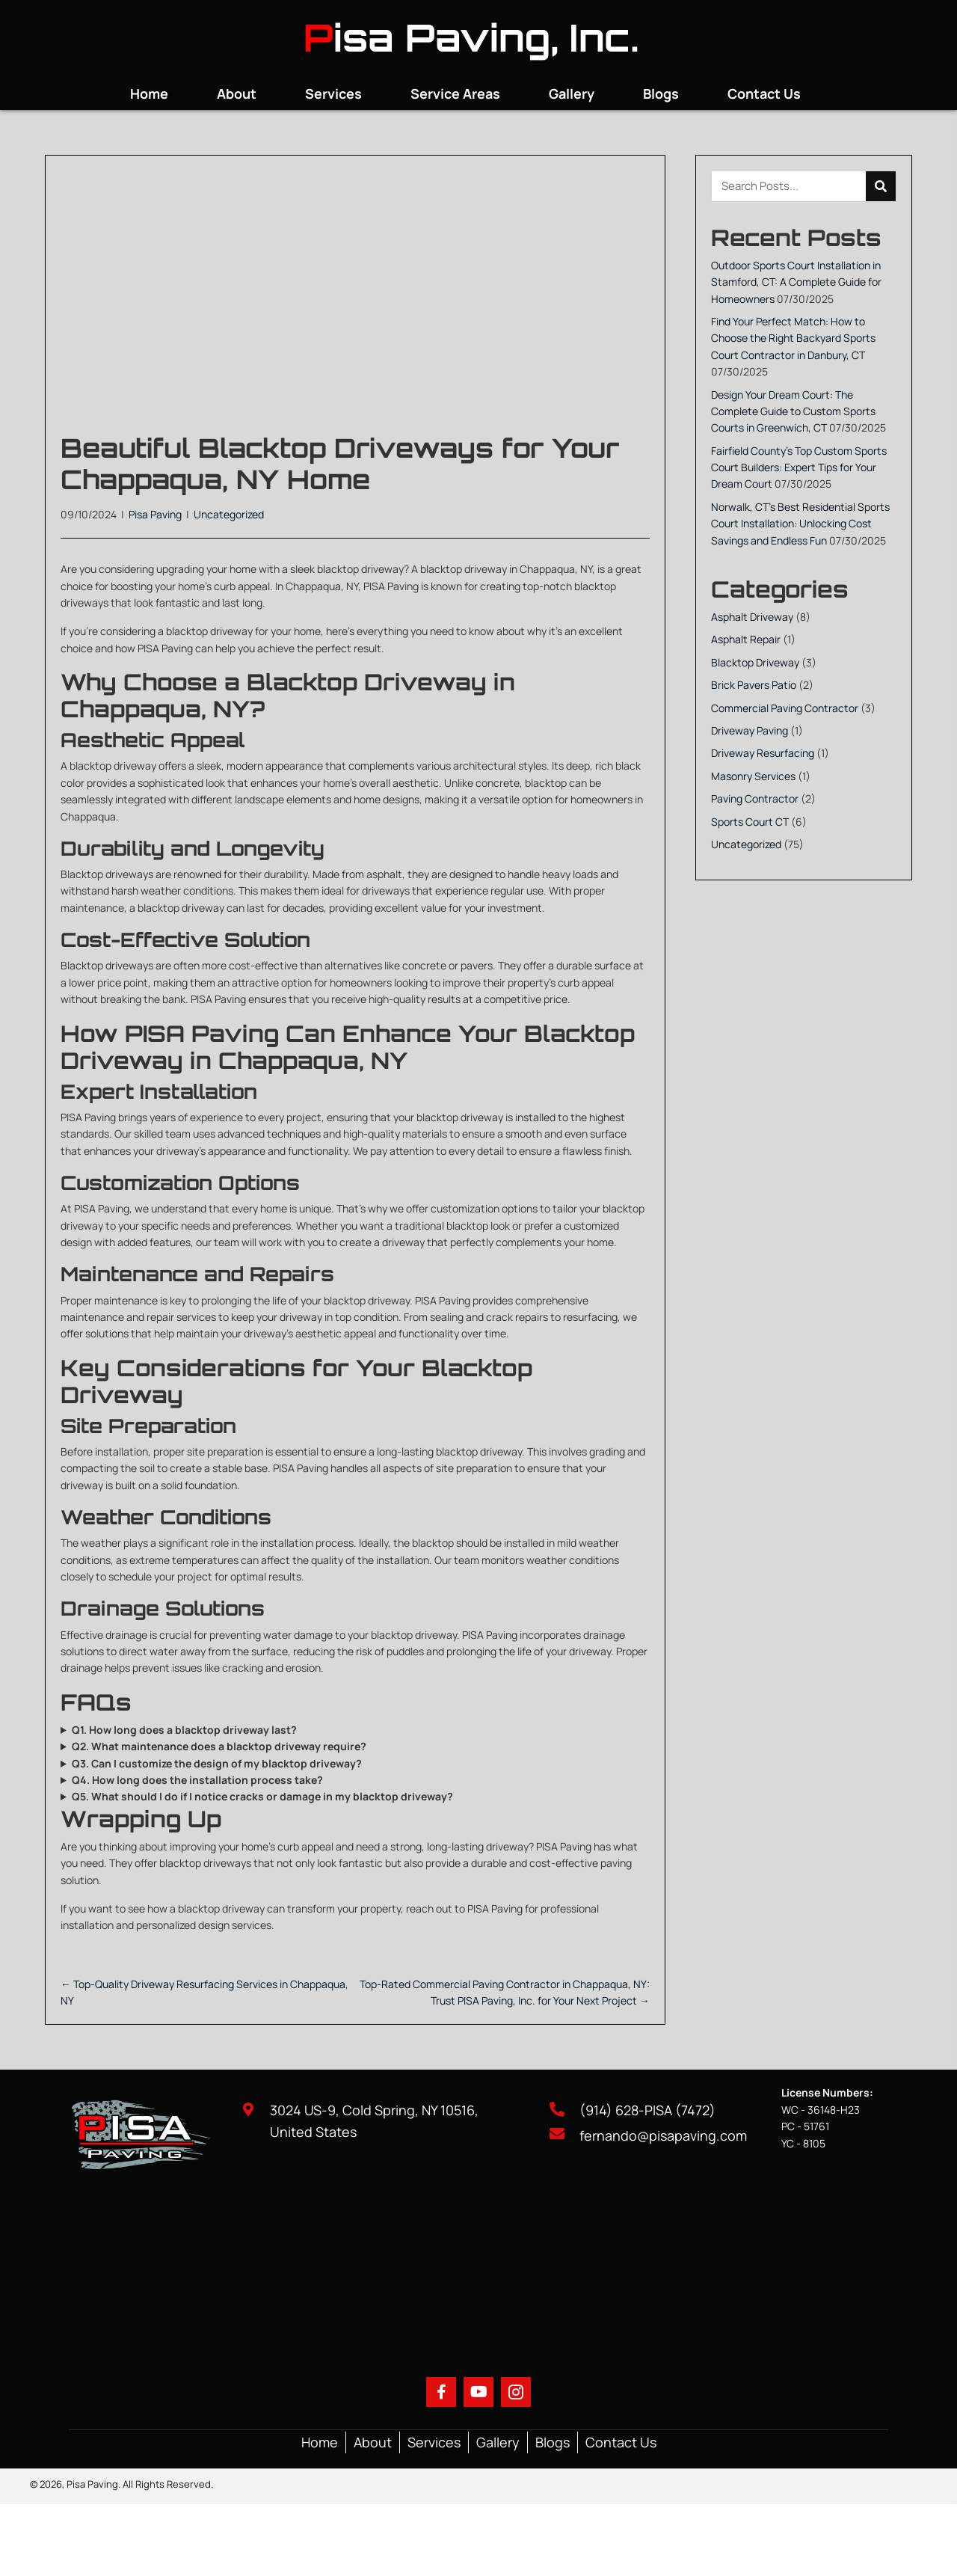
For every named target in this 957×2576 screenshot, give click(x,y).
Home (319, 2442)
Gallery (498, 2442)
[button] (441, 2392)
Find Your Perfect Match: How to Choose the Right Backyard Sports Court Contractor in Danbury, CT (793, 338)
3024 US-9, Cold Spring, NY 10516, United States (374, 2121)
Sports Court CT (750, 822)
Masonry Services (753, 776)
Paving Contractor (754, 798)
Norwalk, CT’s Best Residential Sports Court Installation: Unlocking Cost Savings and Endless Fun (800, 524)
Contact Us (620, 2442)
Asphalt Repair (746, 639)
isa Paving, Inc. (485, 37)
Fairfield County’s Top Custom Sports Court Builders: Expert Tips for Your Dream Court (799, 467)
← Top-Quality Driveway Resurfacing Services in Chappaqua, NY (204, 1992)
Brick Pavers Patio (753, 685)
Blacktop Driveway (755, 662)
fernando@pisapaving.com (663, 2135)
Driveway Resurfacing (762, 753)
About (373, 2442)
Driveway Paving (749, 730)
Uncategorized (229, 514)
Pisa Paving (155, 514)
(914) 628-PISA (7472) (647, 2110)
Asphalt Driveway (752, 617)
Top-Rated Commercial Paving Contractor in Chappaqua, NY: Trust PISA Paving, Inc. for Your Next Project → (505, 1992)
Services (434, 2442)
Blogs (552, 2442)
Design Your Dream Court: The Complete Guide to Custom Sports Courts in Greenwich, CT (793, 411)
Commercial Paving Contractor (784, 708)
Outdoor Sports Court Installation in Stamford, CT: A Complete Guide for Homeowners (796, 282)
